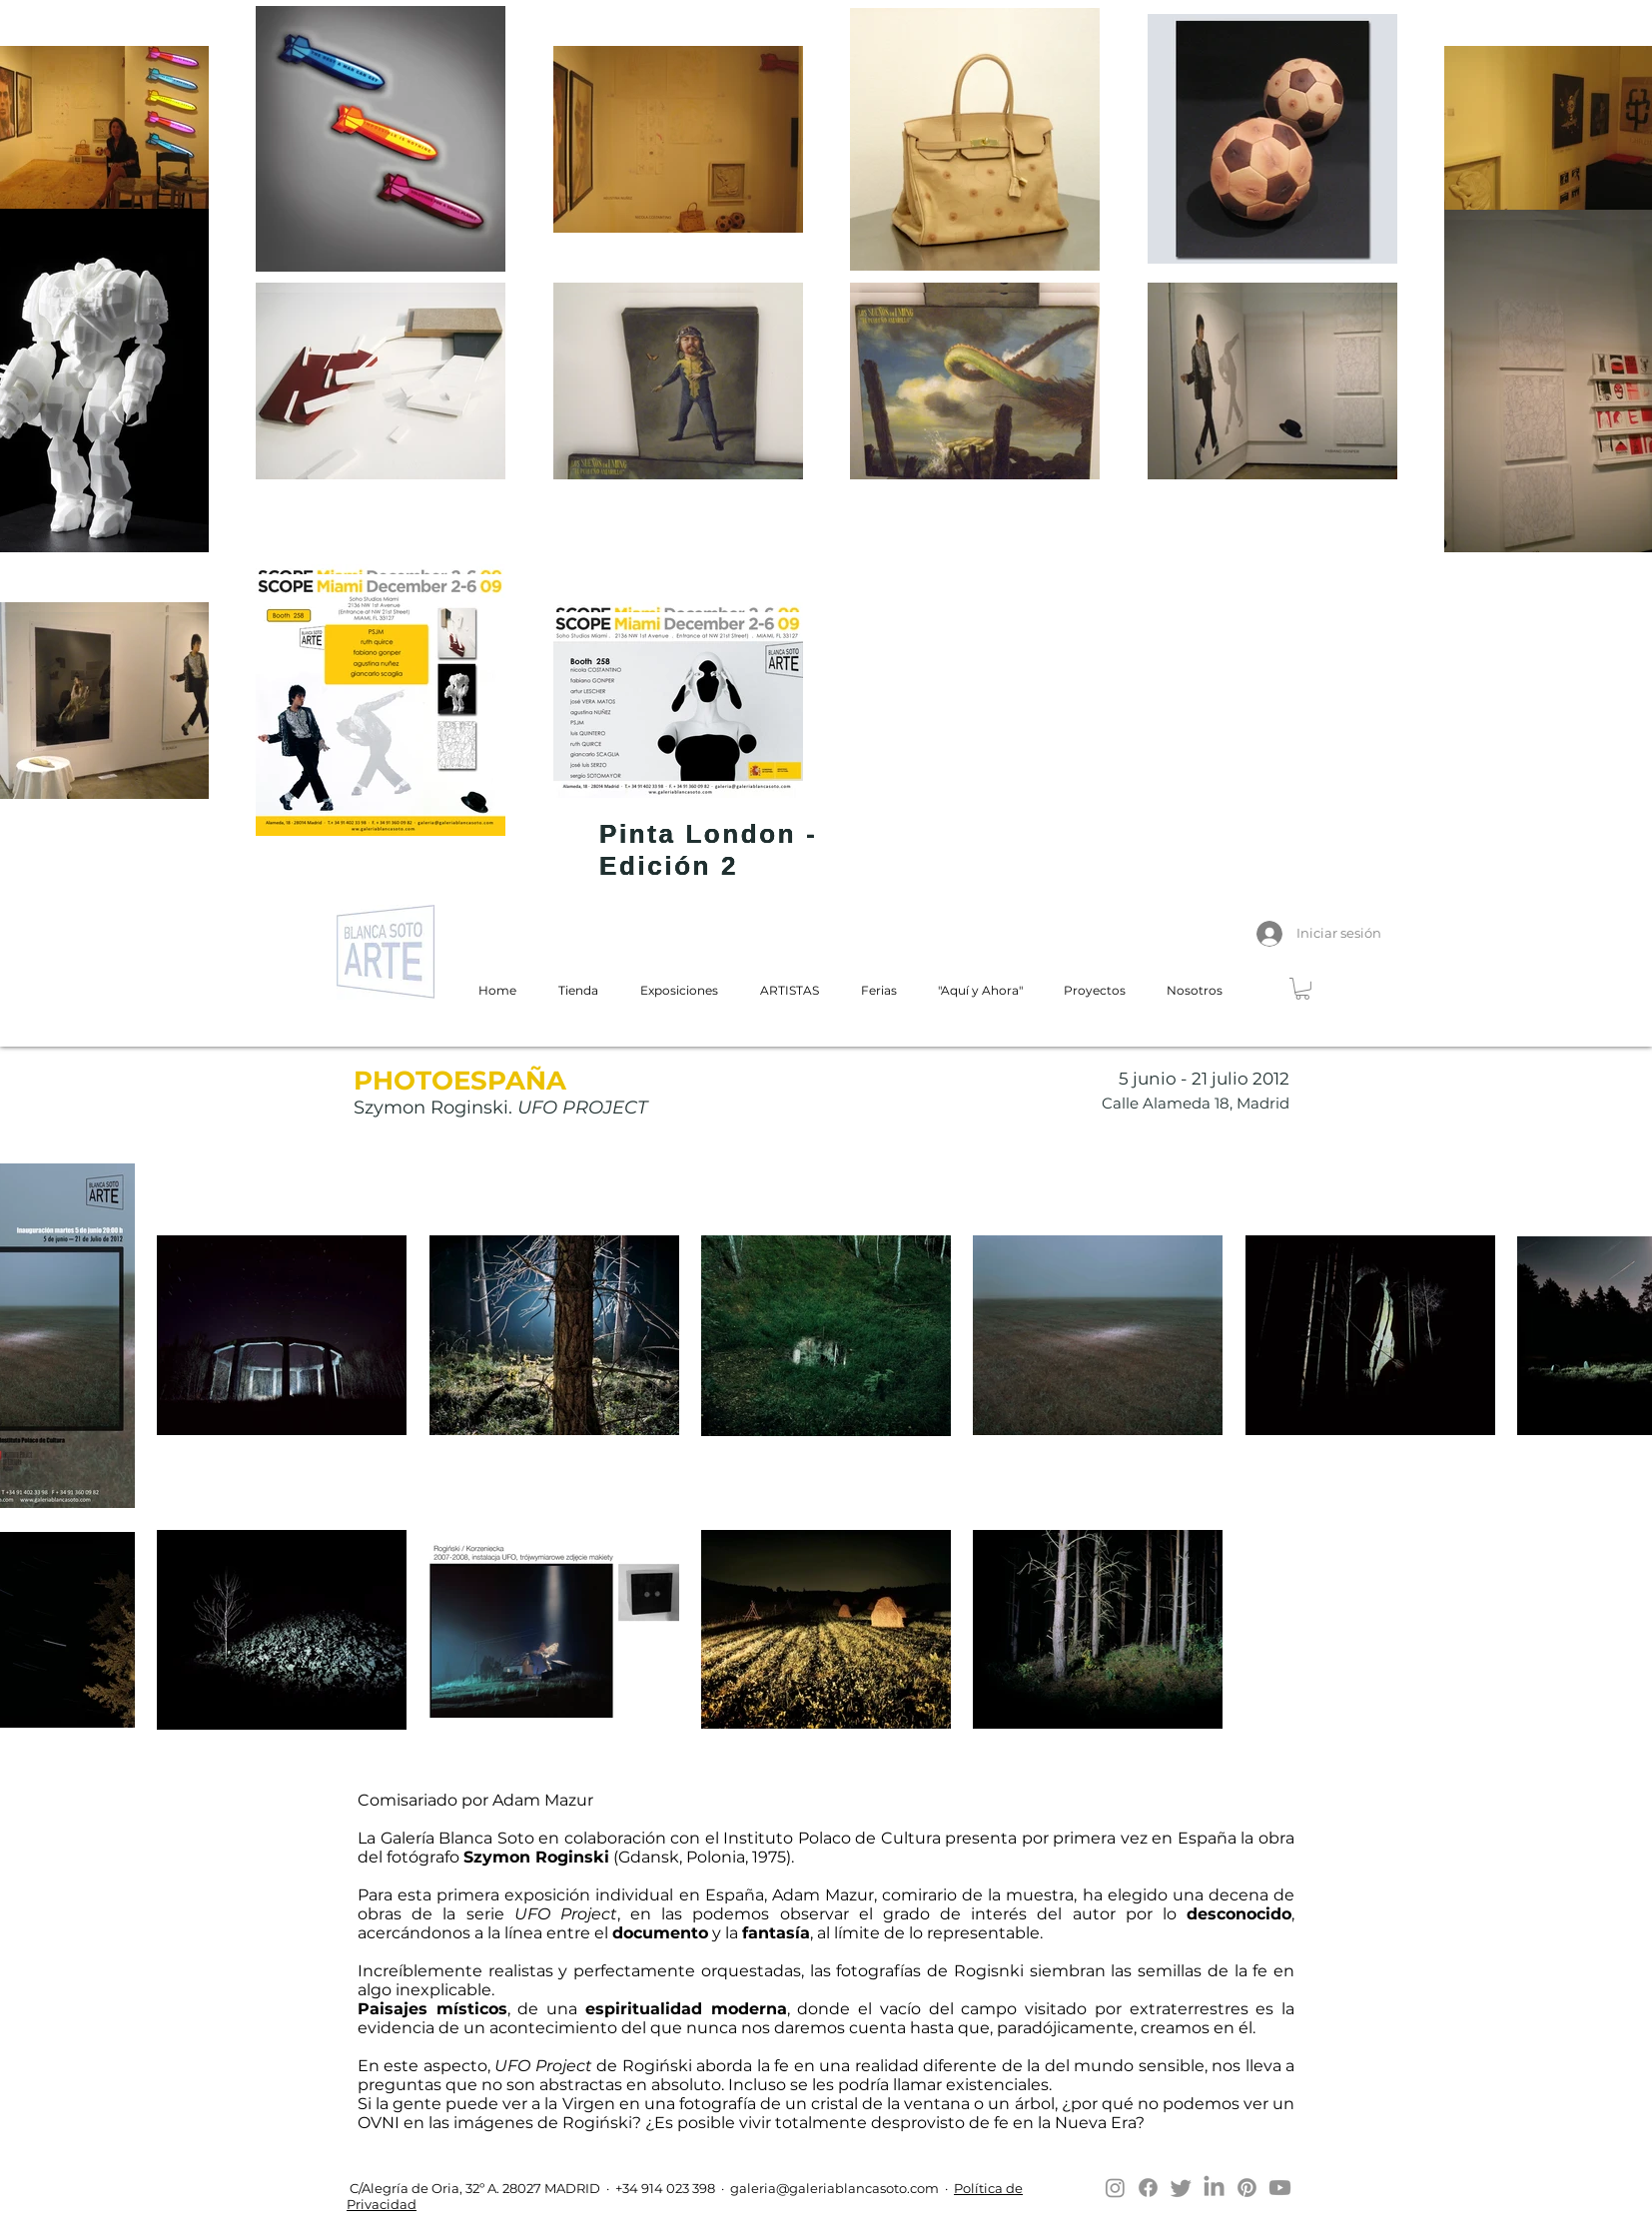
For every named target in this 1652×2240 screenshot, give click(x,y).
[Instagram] (1115, 2187)
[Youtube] (1279, 2187)
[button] (1302, 989)
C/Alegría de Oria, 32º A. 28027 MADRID (473, 2188)
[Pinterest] (1247, 2187)
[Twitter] (1181, 2187)
